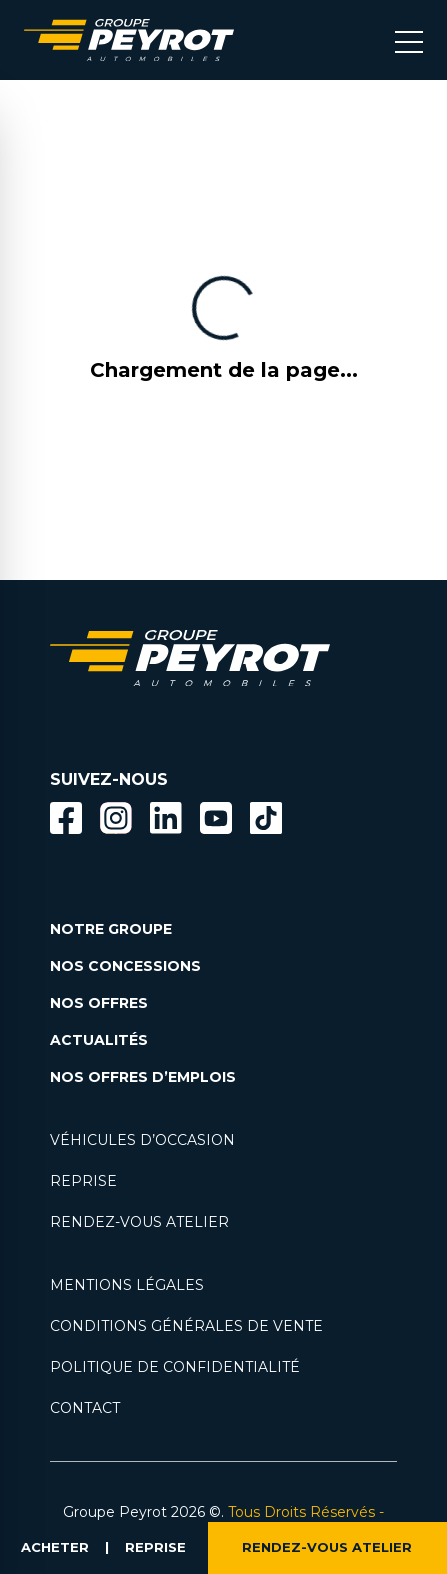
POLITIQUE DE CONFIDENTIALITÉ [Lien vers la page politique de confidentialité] (175, 1367)
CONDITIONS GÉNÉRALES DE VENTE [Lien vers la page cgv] (186, 1326)
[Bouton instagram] (116, 818)
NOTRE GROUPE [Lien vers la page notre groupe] (111, 929)
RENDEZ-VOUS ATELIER (327, 1548)
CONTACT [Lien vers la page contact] (85, 1408)
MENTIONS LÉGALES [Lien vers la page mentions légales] (127, 1285)
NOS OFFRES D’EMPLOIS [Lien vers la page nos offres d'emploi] (143, 1077)
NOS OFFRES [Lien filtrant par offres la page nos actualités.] (99, 1003)
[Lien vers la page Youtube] (216, 821)
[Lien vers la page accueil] (129, 40)
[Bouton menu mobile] (409, 40)
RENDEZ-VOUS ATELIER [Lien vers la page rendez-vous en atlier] (139, 1222)
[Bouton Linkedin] (166, 818)
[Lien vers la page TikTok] (266, 821)
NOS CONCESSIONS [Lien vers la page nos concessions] (125, 966)
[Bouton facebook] (66, 818)
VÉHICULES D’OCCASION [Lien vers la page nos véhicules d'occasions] (142, 1140)
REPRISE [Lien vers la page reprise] (83, 1181)
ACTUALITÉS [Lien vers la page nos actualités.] (99, 1040)
